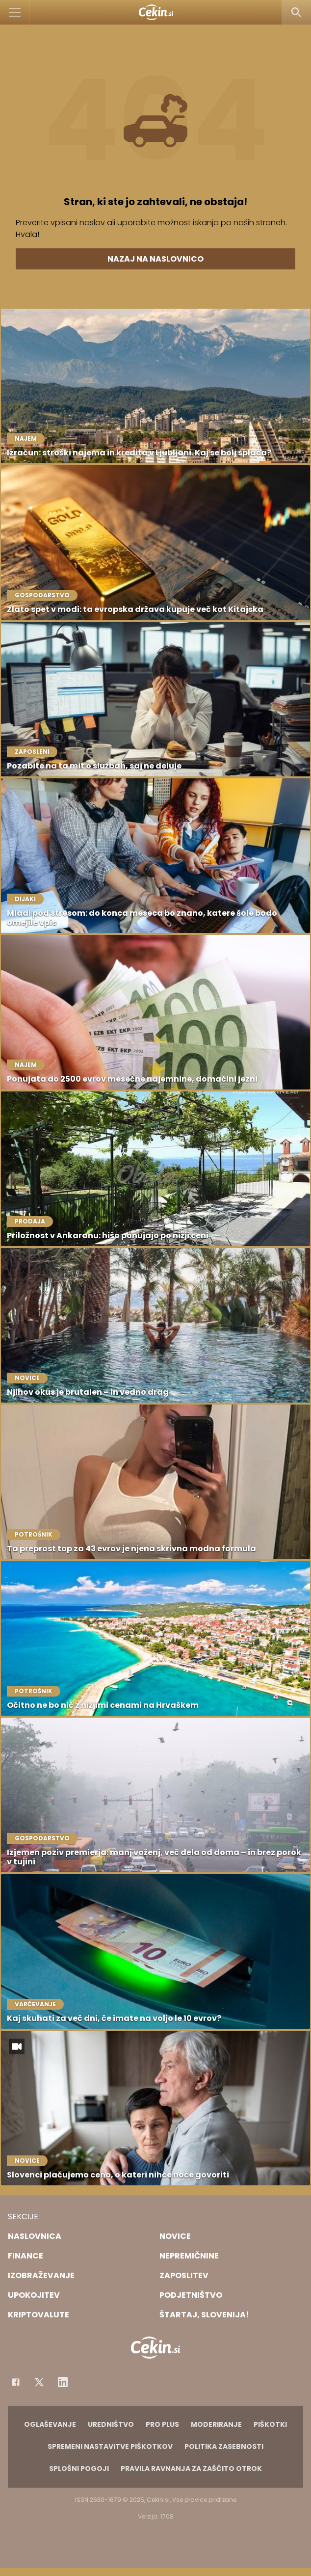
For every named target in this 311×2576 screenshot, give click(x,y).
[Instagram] (63, 2382)
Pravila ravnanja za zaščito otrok (191, 2468)
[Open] (15, 12)
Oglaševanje (50, 2424)
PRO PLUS (162, 2424)
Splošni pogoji (79, 2468)
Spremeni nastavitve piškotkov (110, 2446)
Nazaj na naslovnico (155, 259)
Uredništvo (111, 2424)
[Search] (296, 12)
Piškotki (270, 2424)
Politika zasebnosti (223, 2446)
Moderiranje (216, 2424)
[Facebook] (16, 2382)
